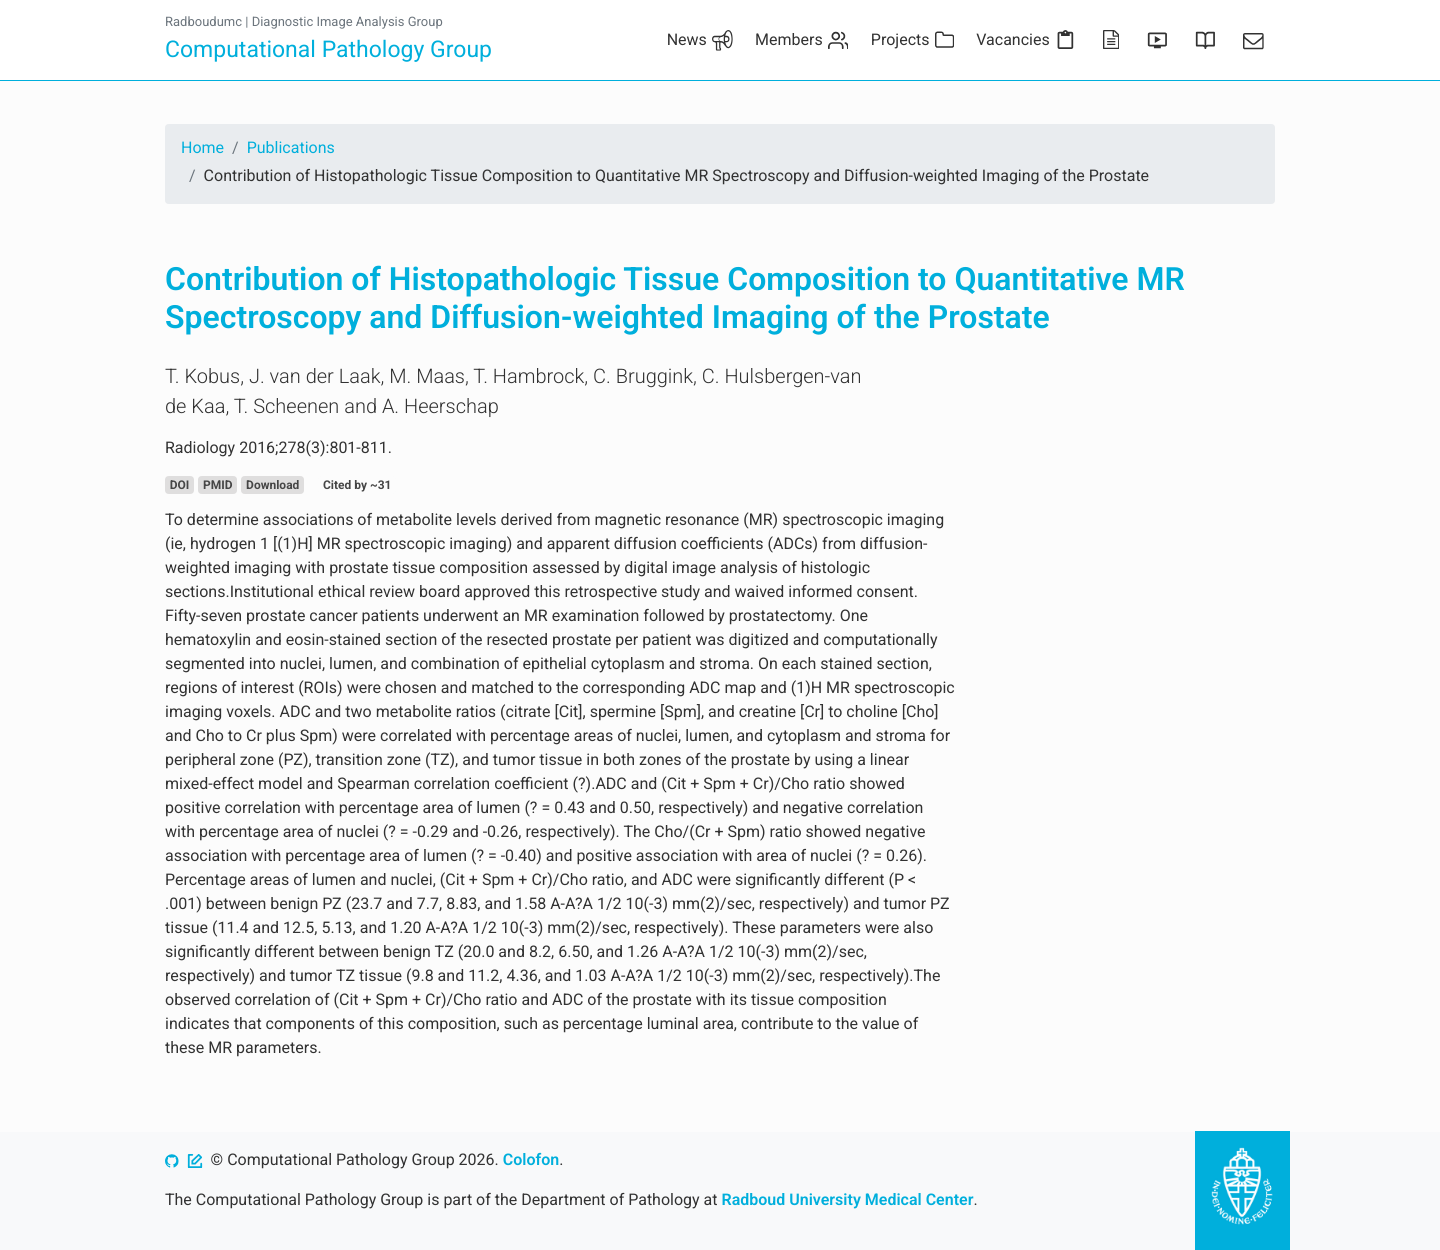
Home (202, 147)
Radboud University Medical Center (848, 1199)
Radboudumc (203, 22)
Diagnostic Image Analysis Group (347, 22)
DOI (180, 485)
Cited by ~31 (357, 485)
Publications (291, 147)
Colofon (531, 1159)
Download (272, 485)
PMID (218, 485)
